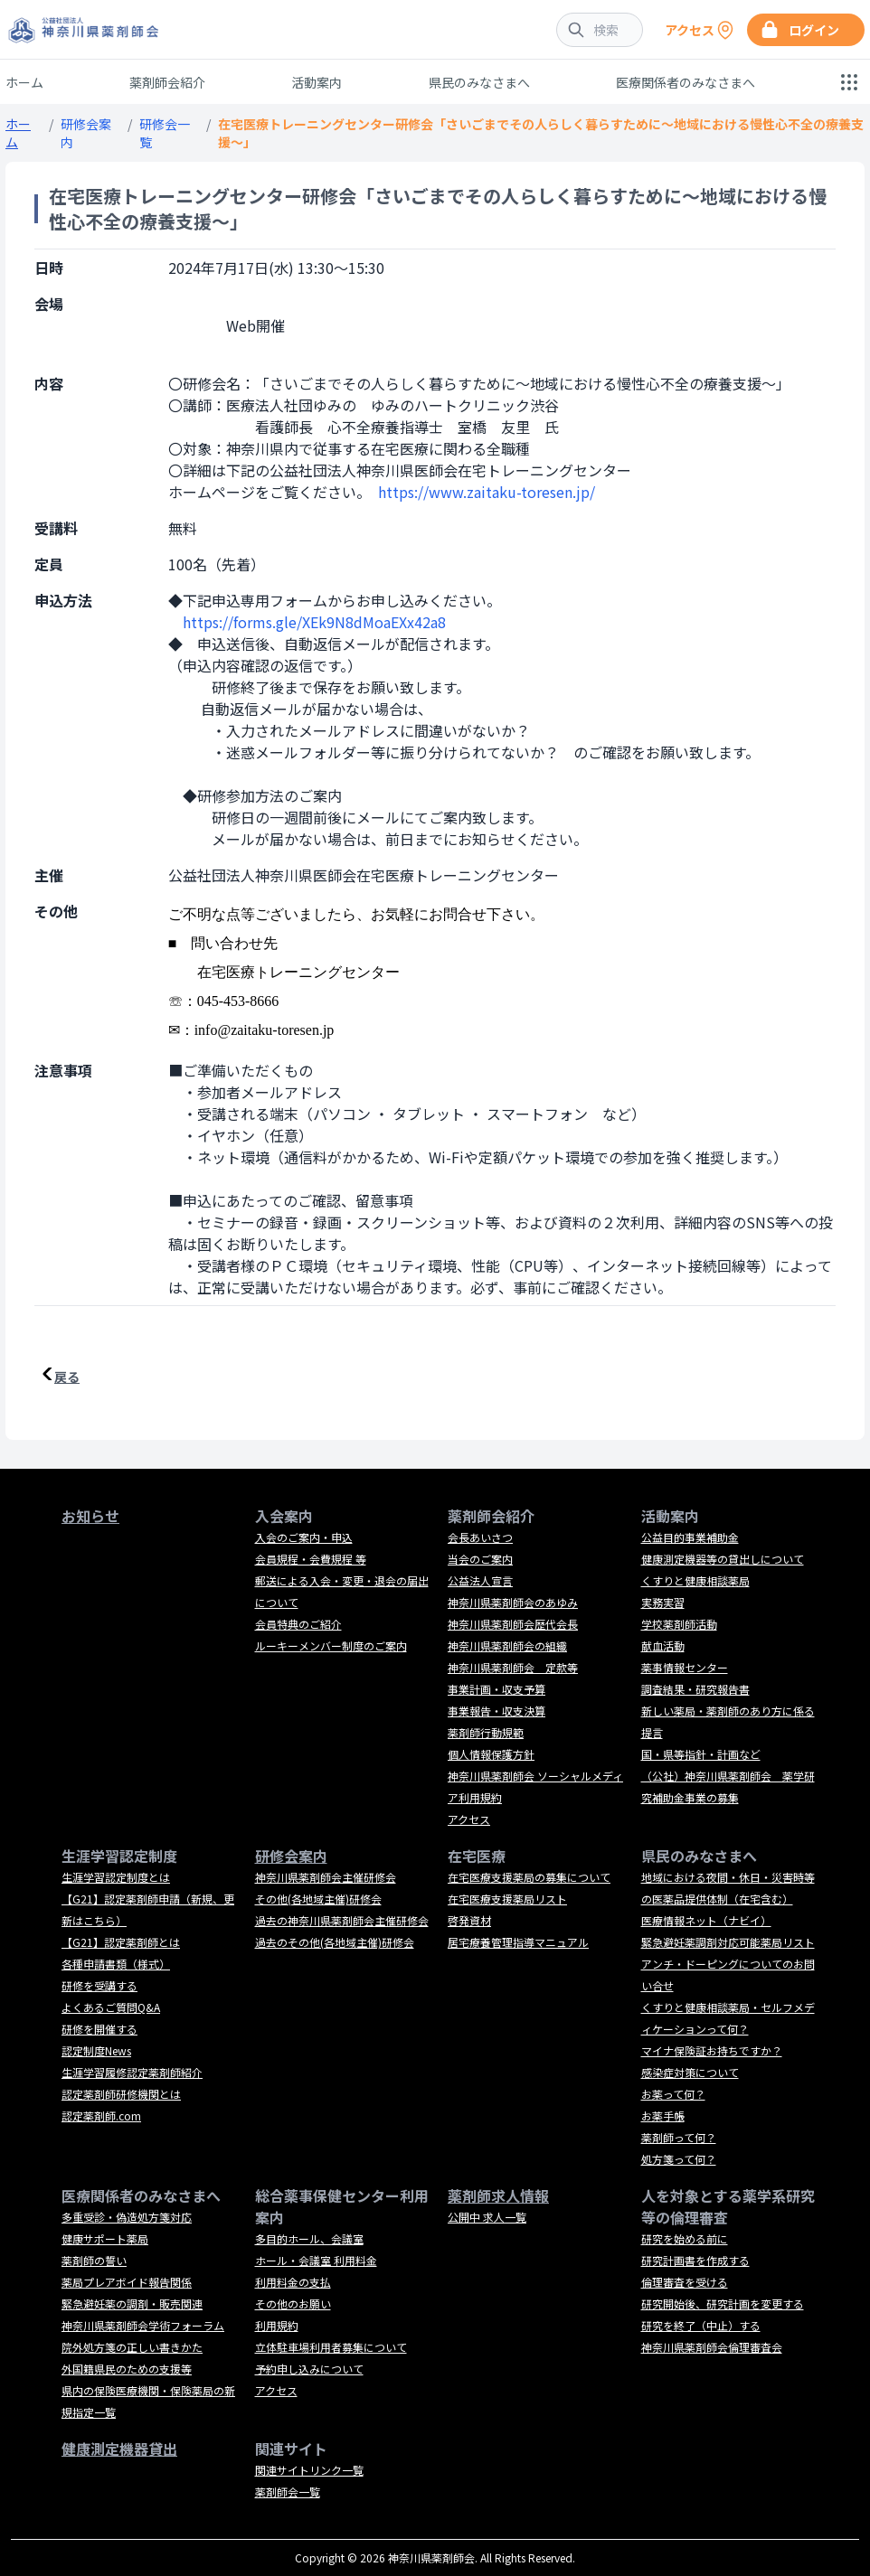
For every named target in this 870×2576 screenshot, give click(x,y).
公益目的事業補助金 (690, 1537)
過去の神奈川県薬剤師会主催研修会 (342, 1920)
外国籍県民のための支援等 (126, 2368)
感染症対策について (690, 2072)
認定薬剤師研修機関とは (121, 2093)
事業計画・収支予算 (496, 1689)
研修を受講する (99, 1985)
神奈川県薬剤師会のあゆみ (513, 1602)
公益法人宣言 (480, 1580)
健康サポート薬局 (104, 2238)
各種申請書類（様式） (115, 1963)
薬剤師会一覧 (287, 2491)
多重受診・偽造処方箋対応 (126, 2216)
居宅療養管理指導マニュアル (518, 1942)
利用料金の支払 (293, 2281)
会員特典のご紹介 (298, 1623)
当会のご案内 (480, 1558)
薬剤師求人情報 (498, 2195)
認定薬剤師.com (101, 2115)
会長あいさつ (480, 1537)
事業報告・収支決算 (496, 1710)
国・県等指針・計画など (701, 1754)
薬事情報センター (684, 1667)
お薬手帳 (663, 2115)
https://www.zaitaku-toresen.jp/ (486, 492)
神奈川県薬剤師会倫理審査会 (711, 2347)
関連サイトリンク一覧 (309, 2469)
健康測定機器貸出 (119, 2448)
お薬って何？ (673, 2093)
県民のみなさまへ (479, 82)
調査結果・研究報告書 (695, 1689)
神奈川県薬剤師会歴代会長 (513, 1623)
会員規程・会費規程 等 (310, 1558)
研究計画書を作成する (695, 2260)
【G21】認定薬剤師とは (120, 1942)
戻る (67, 1377)
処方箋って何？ (678, 2159)
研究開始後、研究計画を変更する (722, 2303)
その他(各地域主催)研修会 (318, 1898)
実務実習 (663, 1602)
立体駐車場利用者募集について (331, 2347)
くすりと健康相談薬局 (695, 1580)
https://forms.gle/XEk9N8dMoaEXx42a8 (314, 622)
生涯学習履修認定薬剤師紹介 (132, 2072)
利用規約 (276, 2325)
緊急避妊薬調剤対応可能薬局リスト (728, 1942)
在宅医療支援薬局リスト (507, 1898)
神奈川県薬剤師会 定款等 (513, 1667)
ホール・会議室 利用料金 (316, 2260)
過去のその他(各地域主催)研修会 (334, 1942)
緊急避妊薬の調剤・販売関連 (132, 2303)
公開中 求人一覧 (487, 2216)
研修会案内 (291, 1855)
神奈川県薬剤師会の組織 (507, 1645)
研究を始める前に (684, 2238)
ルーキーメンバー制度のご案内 (331, 1645)
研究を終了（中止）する (701, 2325)
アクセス (469, 1819)
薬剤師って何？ (678, 2137)
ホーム (24, 82)
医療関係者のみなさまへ (685, 82)
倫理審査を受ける (684, 2281)
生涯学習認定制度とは (115, 1877)
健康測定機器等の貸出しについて (722, 1558)
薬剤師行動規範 (486, 1732)
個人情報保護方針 (491, 1754)
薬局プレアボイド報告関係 (126, 2281)
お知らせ (90, 1516)
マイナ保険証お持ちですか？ (711, 2050)
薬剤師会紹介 (167, 82)
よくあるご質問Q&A (110, 2007)
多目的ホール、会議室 (309, 2238)
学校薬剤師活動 (679, 1623)
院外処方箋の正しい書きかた (132, 2347)
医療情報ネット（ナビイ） (706, 1920)
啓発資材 (469, 1920)
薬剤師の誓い (94, 2260)
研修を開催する (99, 2028)
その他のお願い (293, 2303)
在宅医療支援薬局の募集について (529, 1877)
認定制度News (96, 2050)
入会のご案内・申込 (304, 1537)
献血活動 (663, 1645)
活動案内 (316, 82)
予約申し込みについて (309, 2368)
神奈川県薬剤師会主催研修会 (325, 1877)
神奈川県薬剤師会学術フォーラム (142, 2325)
